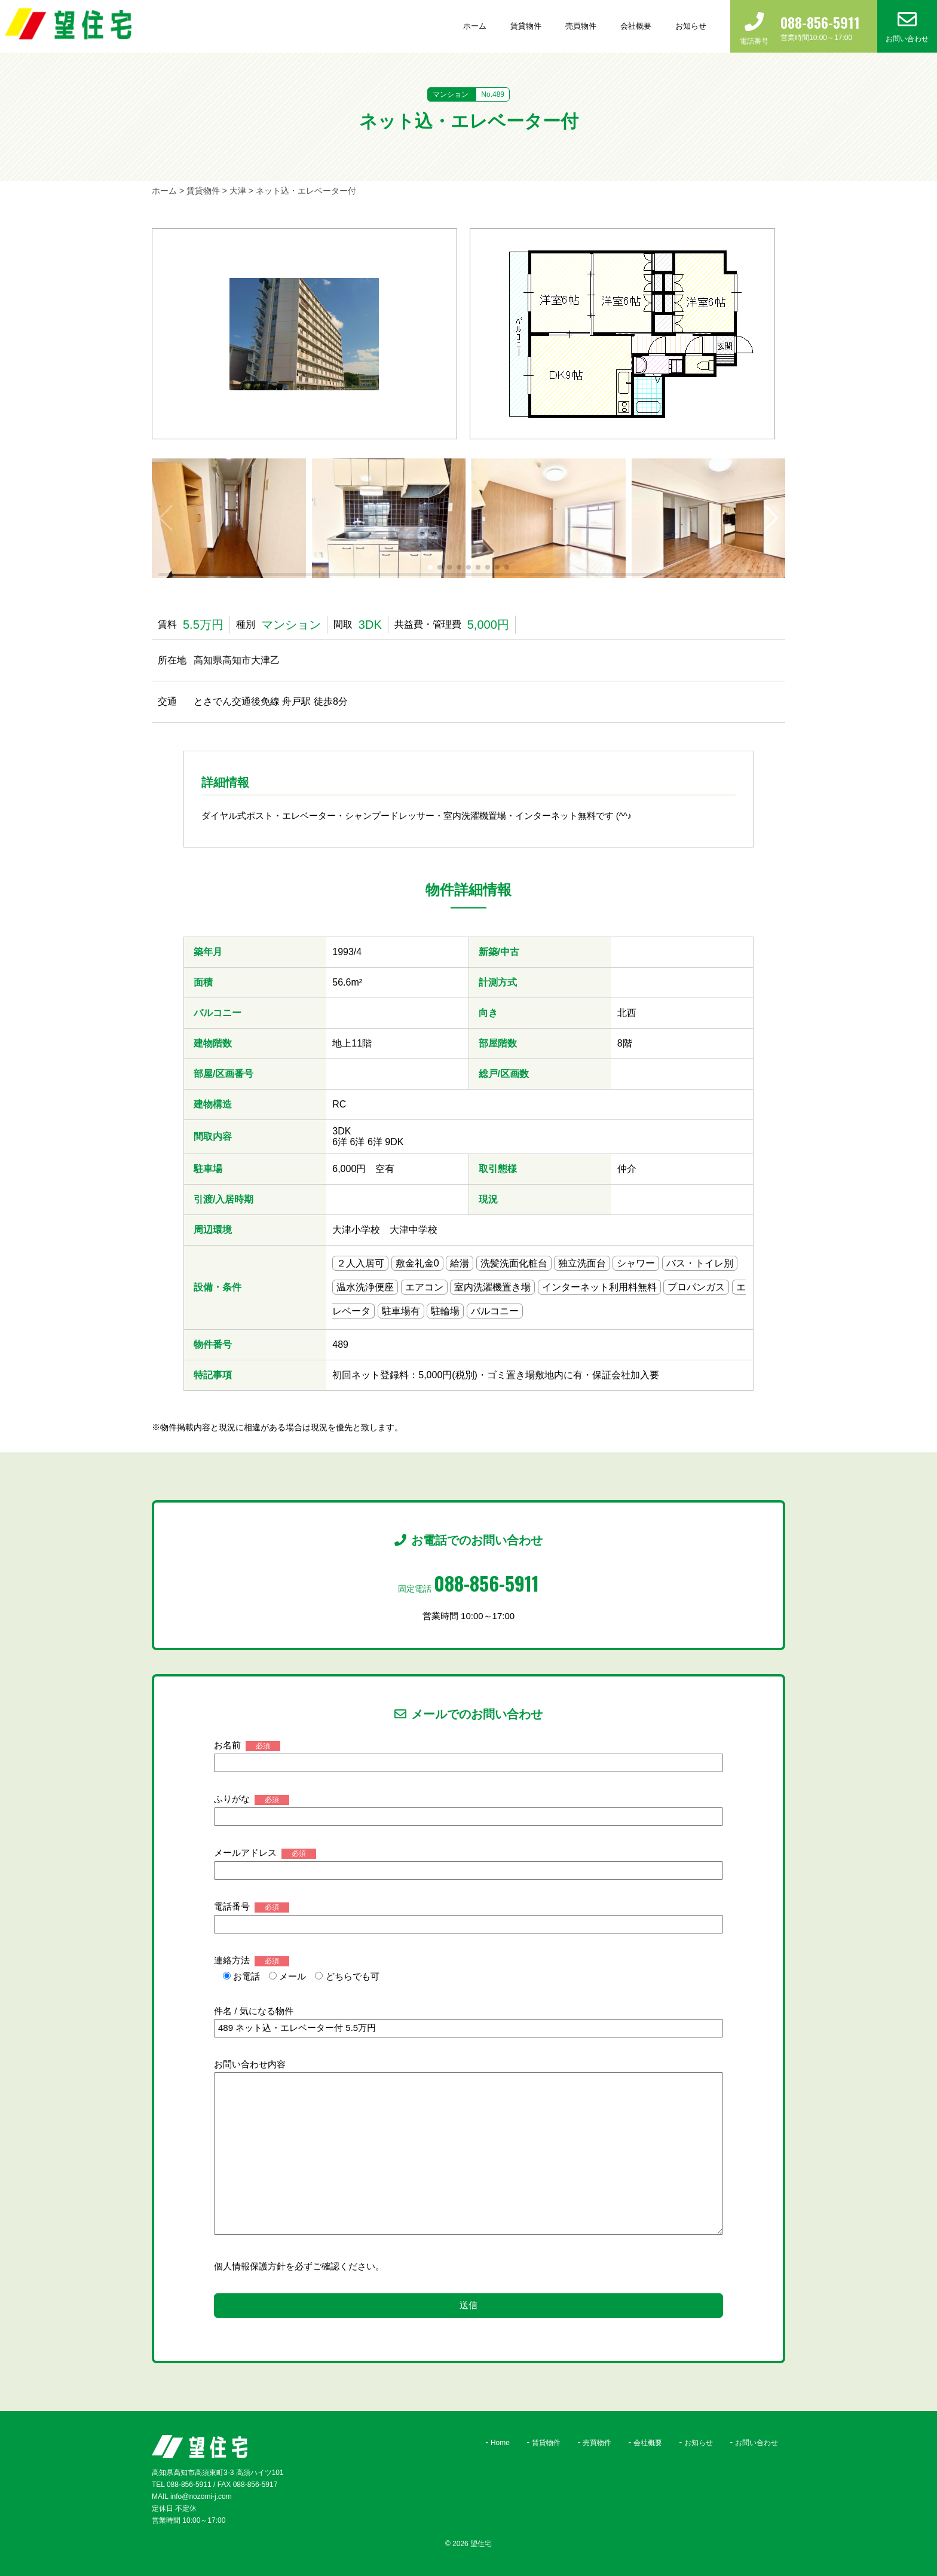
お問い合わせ (756, 2443)
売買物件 (580, 26)
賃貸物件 (525, 26)
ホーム (474, 26)
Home (500, 2443)
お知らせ (690, 26)
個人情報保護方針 (250, 2266)
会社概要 (635, 26)
